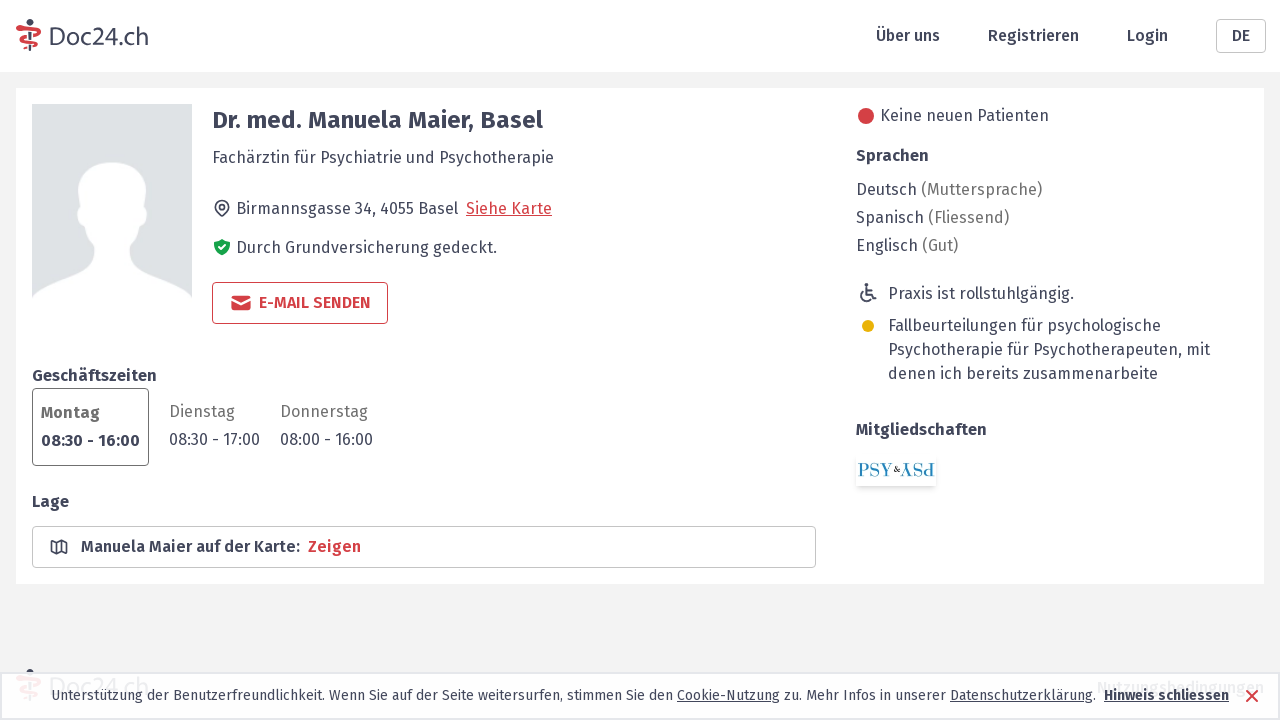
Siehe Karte (509, 208)
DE (1241, 35)
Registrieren (1033, 35)
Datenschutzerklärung (1021, 695)
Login (1147, 35)
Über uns (908, 35)
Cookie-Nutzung (728, 695)
